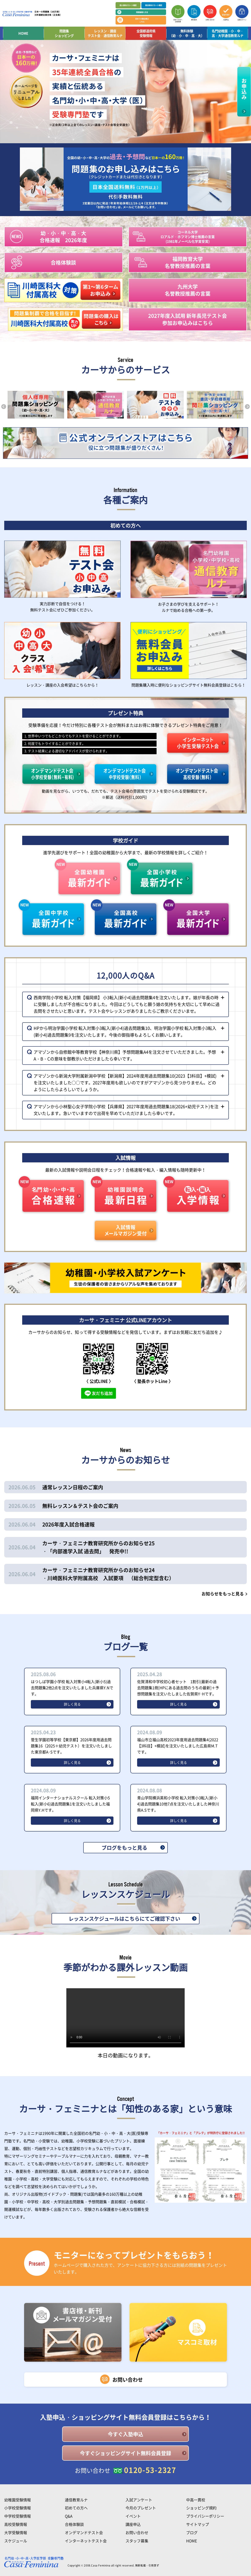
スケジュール (15, 2541)
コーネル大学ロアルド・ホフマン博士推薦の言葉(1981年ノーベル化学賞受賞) (188, 236)
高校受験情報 (15, 2524)
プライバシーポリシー (205, 2516)
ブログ (192, 2532)
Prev (3, 406)
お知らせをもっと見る (223, 1594)
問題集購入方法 (142, 12)
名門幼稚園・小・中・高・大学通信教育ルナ (227, 33)
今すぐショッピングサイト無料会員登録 (125, 2453)
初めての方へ (76, 2508)
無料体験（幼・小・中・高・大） (186, 33)
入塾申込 (225, 13)
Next (247, 406)
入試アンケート (139, 2500)
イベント (133, 2516)
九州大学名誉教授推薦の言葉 (187, 290)
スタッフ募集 (137, 2541)
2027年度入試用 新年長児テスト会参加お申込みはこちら (187, 319)
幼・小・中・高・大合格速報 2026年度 (63, 236)
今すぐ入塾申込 (125, 2434)
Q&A (68, 2516)
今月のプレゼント (141, 2508)
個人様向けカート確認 (128, 5)
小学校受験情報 (17, 2508)
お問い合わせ (210, 13)
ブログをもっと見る (124, 1847)
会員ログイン (241, 13)
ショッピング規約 (201, 2508)
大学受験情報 (15, 2532)
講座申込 (133, 2524)
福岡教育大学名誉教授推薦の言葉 (187, 262)
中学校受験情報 (17, 2516)
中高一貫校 (195, 2500)
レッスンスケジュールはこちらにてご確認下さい (124, 1918)
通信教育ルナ (76, 2500)
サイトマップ (197, 2524)
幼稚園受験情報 (17, 2500)
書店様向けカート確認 (153, 5)
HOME (23, 33)
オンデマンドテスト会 (84, 2532)
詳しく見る (72, 1704)
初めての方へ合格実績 (177, 13)
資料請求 (194, 13)
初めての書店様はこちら (142, 20)
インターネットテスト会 (86, 2541)
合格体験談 (63, 262)
